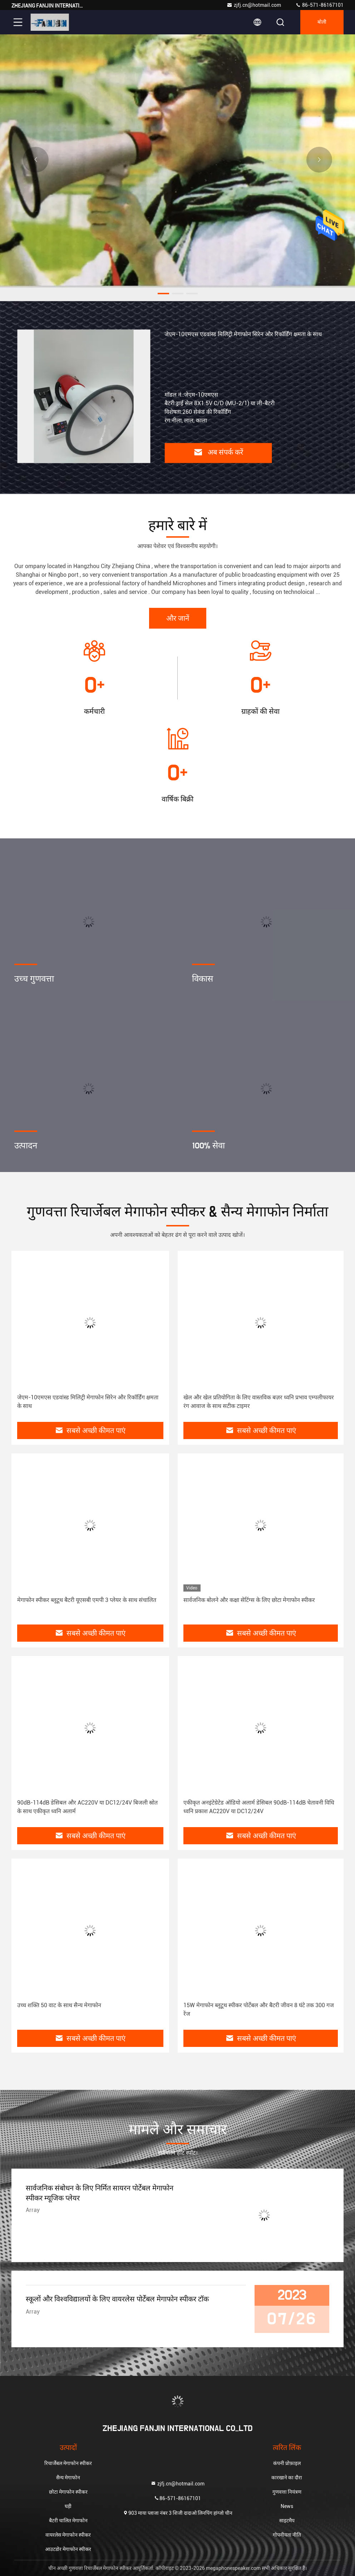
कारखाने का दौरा (286, 2477)
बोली (321, 22)
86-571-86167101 (319, 5)
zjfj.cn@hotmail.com (254, 5)
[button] (163, 293)
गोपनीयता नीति (287, 2535)
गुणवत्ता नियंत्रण (286, 2492)
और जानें (177, 618)
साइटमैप (287, 2520)
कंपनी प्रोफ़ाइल (287, 2463)
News (287, 2506)
